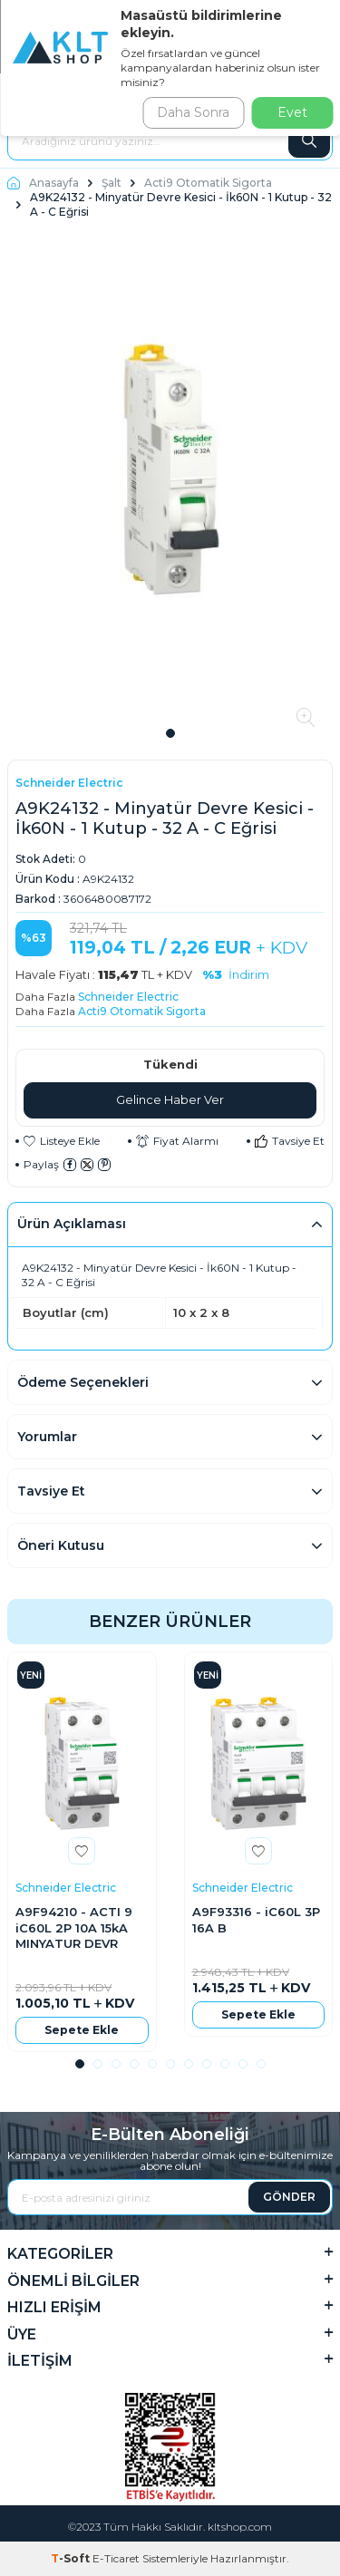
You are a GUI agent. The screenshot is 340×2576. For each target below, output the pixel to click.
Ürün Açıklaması (71, 1223)
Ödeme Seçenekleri (83, 1382)
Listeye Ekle (62, 1141)
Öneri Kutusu (60, 1545)
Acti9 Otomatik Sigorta (208, 182)
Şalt (111, 182)
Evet (292, 112)
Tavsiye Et (290, 1141)
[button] (170, 733)
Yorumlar (47, 1436)
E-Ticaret (116, 2558)
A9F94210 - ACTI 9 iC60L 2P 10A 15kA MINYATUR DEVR (73, 1927)
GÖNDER (289, 2196)
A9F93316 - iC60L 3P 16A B (256, 1919)
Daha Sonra (193, 112)
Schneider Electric (69, 782)
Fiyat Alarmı (177, 1141)
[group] (170, 478)
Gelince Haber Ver (170, 1099)
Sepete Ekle (81, 2030)
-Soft (71, 2558)
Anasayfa (43, 182)
